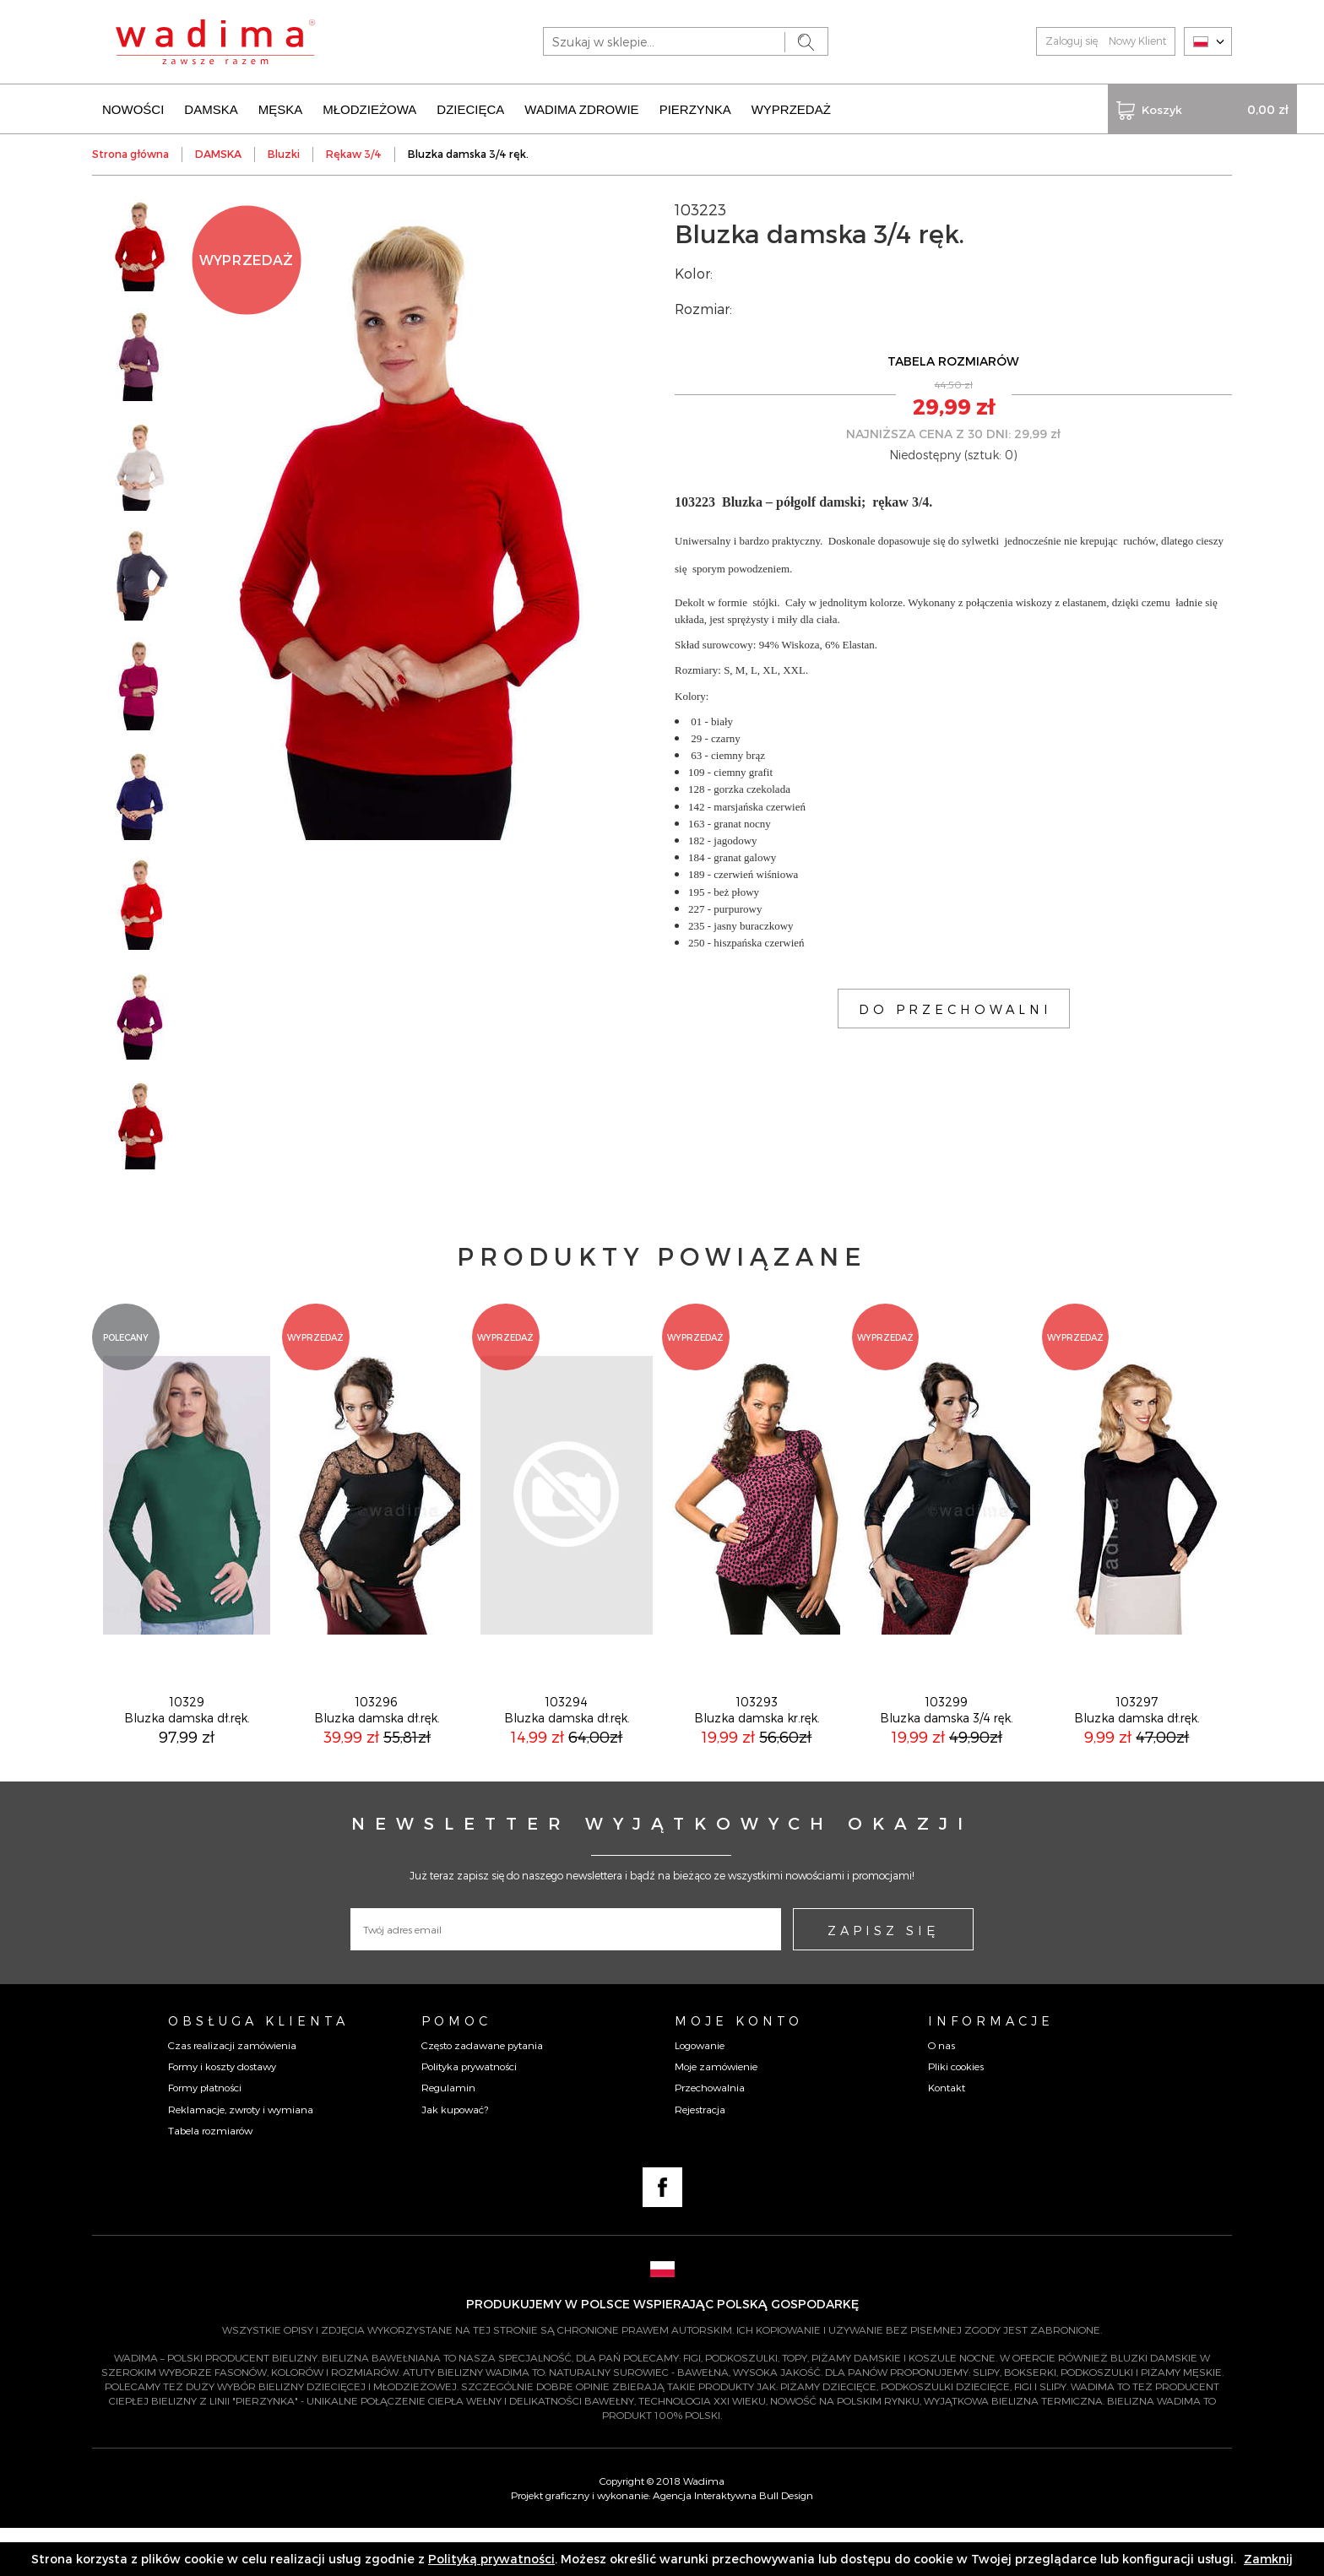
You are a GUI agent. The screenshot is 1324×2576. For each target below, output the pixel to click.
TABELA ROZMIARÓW (953, 359)
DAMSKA (210, 107)
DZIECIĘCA (470, 107)
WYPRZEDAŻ (791, 107)
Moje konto (739, 2067)
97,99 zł (186, 1783)
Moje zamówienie (716, 2113)
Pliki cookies (956, 2113)
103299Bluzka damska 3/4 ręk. (946, 1757)
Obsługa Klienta (258, 2067)
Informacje (991, 2067)
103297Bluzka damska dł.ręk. (1137, 1757)
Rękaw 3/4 (354, 152)
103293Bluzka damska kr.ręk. (757, 1757)
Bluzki (284, 152)
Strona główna (130, 152)
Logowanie (699, 2092)
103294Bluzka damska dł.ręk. (567, 1757)
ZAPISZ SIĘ (883, 1977)
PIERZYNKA (695, 107)
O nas (941, 2092)
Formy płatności (204, 2134)
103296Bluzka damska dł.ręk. (377, 1757)
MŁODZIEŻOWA (369, 107)
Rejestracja (700, 2156)
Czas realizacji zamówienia (232, 2092)
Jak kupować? (454, 2156)
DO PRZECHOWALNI (955, 1007)
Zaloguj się (1071, 40)
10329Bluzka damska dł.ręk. (187, 1757)
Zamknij (1268, 2559)
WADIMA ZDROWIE (581, 107)
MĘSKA (280, 107)
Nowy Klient (1137, 40)
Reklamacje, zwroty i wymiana (240, 2156)
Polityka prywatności (469, 2113)
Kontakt (946, 2134)
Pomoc (456, 2067)
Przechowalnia (710, 2134)
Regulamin (448, 2134)
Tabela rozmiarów (210, 2177)
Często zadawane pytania (482, 2092)
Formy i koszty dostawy (222, 2113)
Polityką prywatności (491, 2559)
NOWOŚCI (133, 107)
